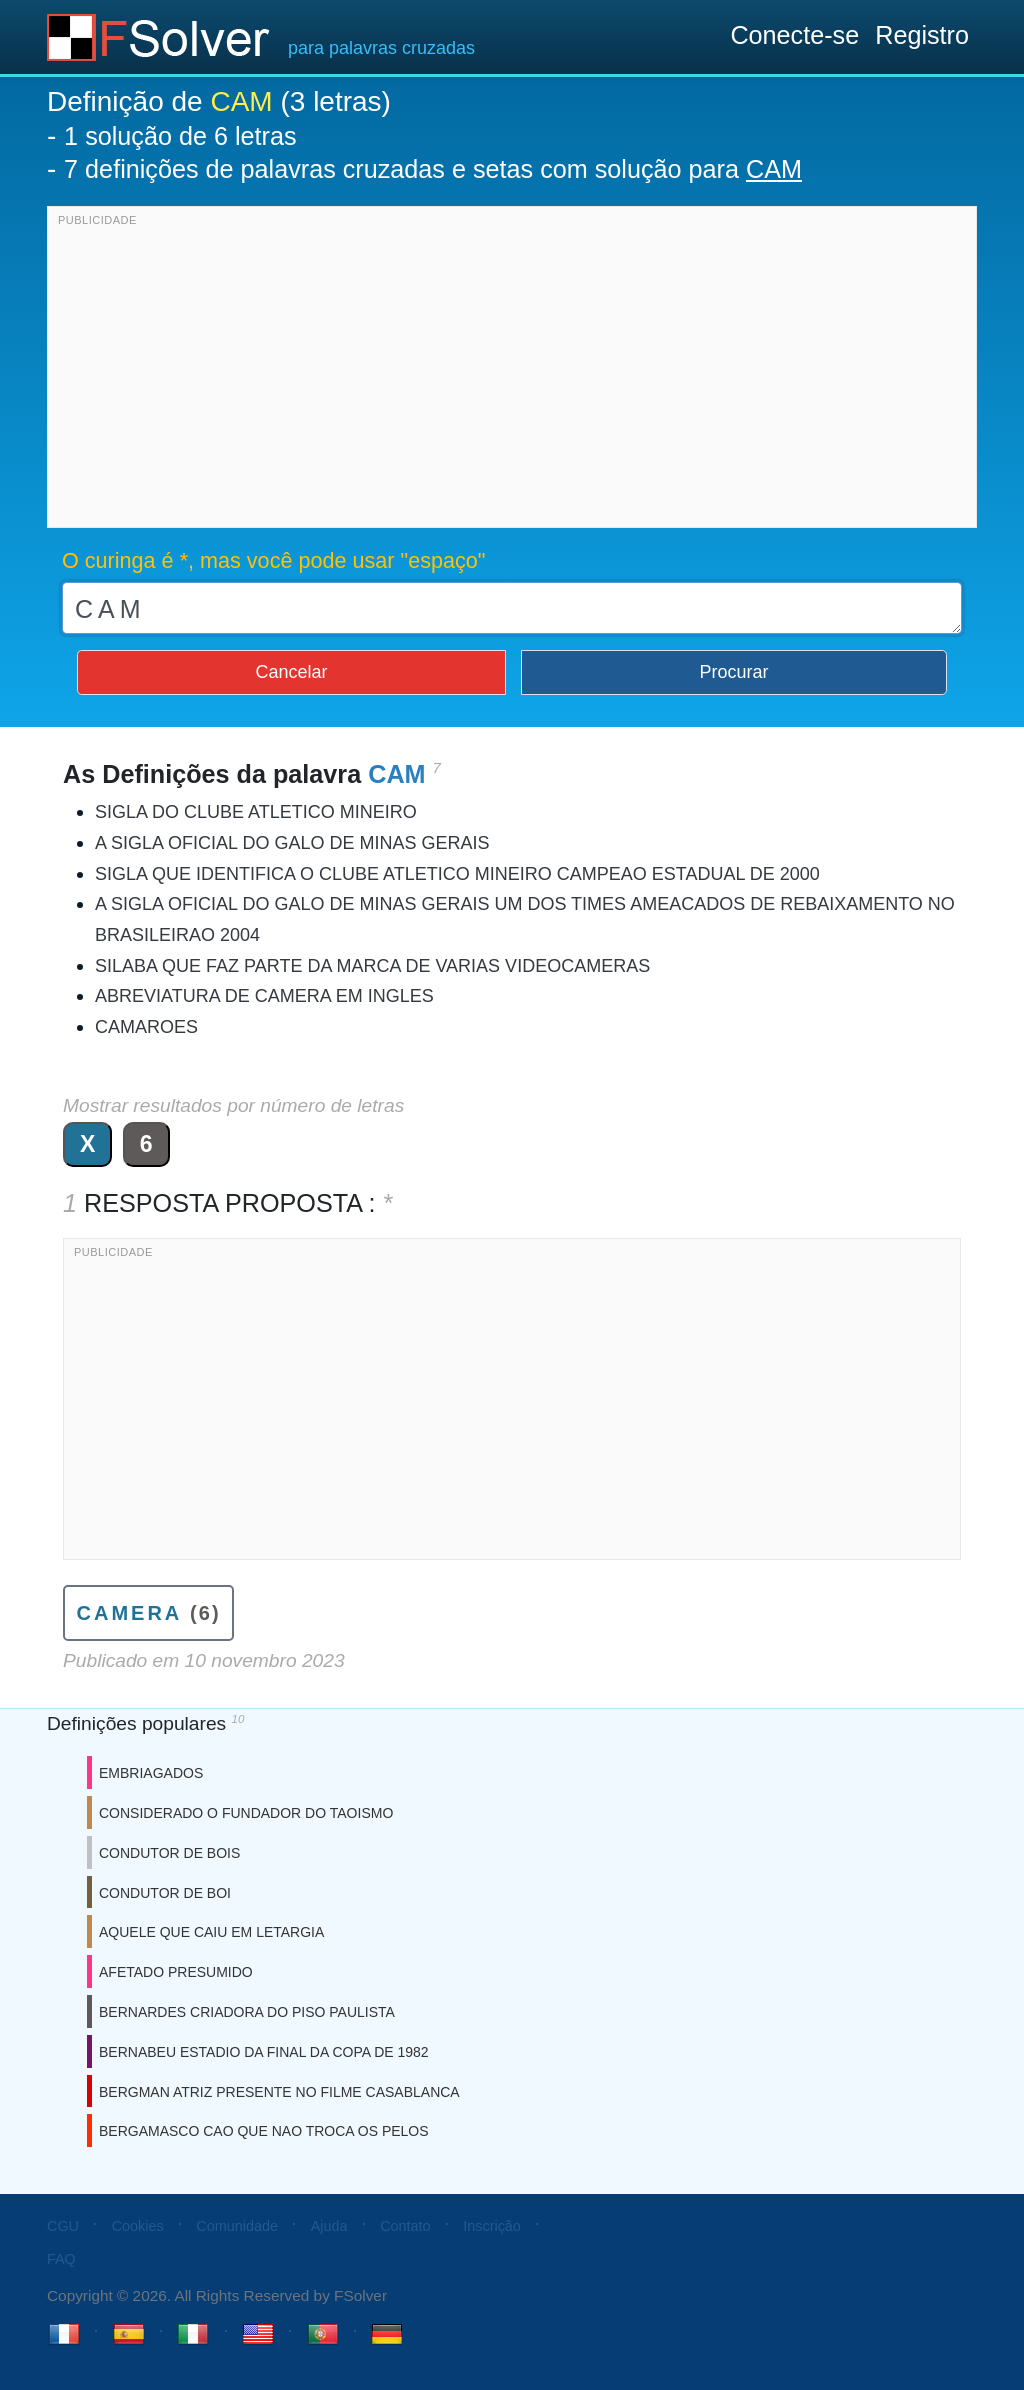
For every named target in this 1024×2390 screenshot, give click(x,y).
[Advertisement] (512, 372)
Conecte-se (794, 35)
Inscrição (492, 2226)
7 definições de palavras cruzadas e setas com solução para (433, 169)
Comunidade (237, 2226)
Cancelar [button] (291, 672)
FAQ (61, 2259)
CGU (63, 2226)
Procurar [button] (734, 672)
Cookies (138, 2226)
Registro (922, 35)
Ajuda (329, 2226)
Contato (405, 2226)
